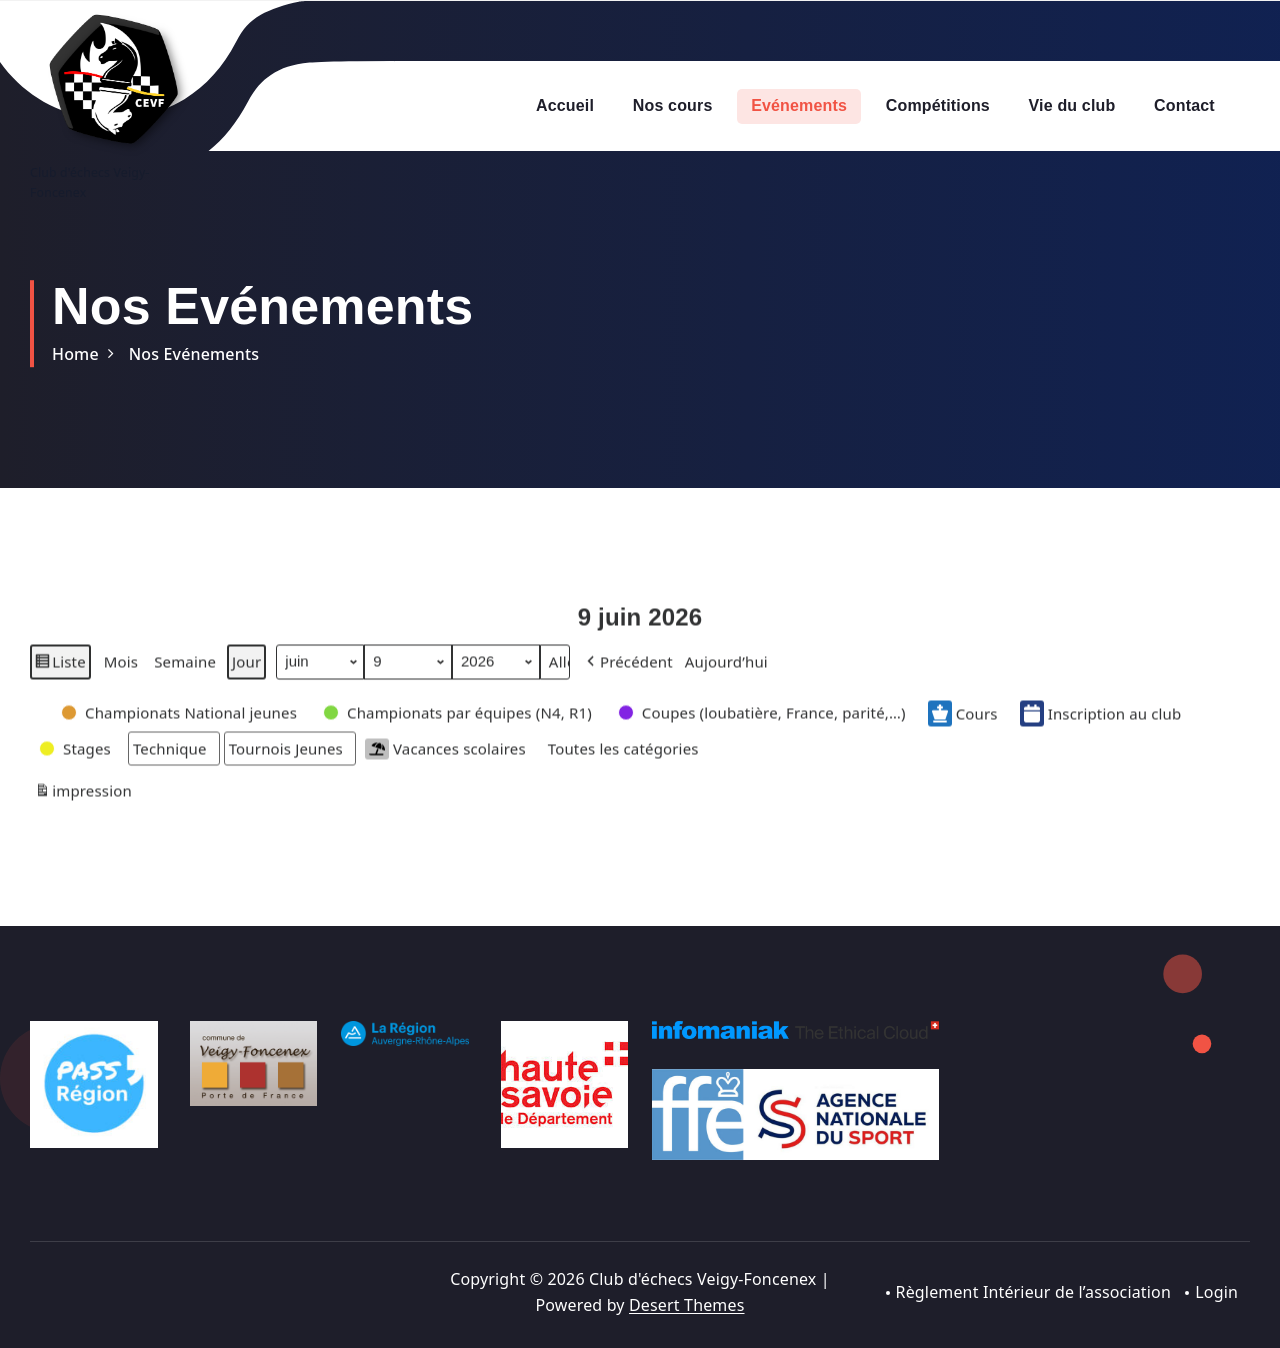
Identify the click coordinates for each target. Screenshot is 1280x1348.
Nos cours (673, 105)
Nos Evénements (194, 354)
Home (75, 354)
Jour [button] (246, 671)
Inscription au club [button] (1101, 723)
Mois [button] (121, 671)
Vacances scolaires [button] (445, 758)
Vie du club (1072, 105)
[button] (628, 671)
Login (1216, 1292)
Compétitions (938, 105)
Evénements (799, 105)
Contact (1184, 105)
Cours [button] (963, 723)
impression (83, 803)
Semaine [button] (185, 671)
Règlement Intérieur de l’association (1033, 1292)
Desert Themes (686, 1305)
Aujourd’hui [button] (726, 671)
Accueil (565, 105)
